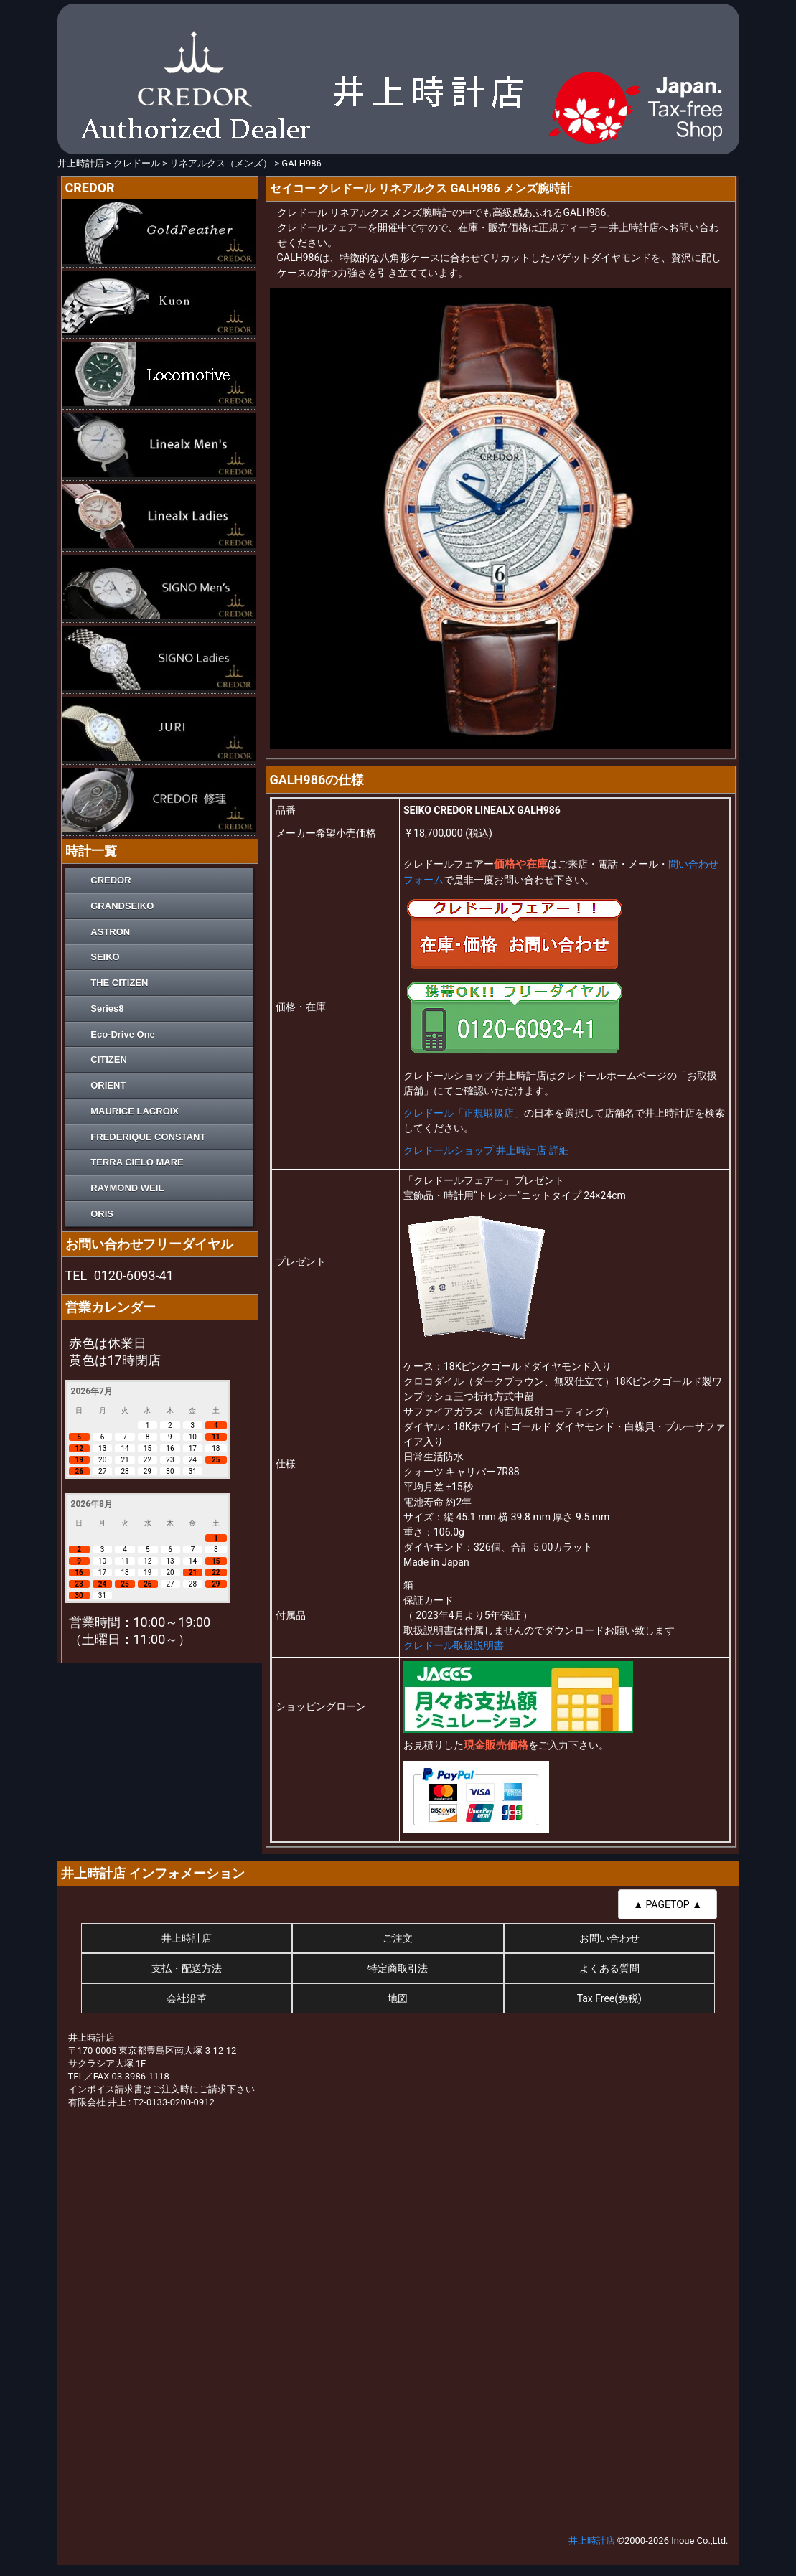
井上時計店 (186, 1938)
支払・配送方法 (186, 1968)
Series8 (106, 1008)
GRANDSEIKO (122, 906)
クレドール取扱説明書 (453, 1645)
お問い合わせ (609, 1938)
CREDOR (110, 880)
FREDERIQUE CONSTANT (147, 1137)
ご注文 (398, 1938)
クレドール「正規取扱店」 (463, 1113)
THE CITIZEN (119, 982)
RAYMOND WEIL (127, 1188)
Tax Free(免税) (609, 1998)
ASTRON (110, 931)
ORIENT (108, 1085)
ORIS (101, 1213)
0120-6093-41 (134, 1275)
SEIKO (104, 956)
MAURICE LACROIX (134, 1111)
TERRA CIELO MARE (137, 1162)
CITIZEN (108, 1059)
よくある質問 (609, 1968)
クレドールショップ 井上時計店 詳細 (486, 1150)
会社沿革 (187, 1998)
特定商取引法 (397, 1968)
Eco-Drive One (122, 1034)
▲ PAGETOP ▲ (667, 1904)
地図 (398, 1998)
